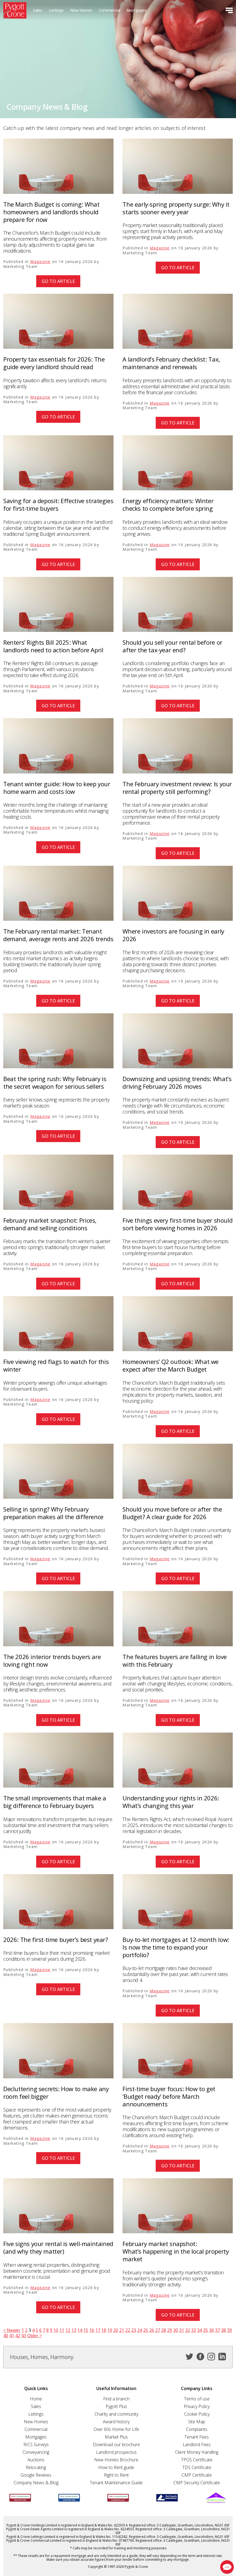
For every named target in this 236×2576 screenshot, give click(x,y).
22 (127, 2330)
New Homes (81, 10)
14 (79, 2330)
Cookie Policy (197, 2414)
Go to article (58, 281)
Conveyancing (36, 2452)
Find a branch (116, 2399)
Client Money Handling (196, 2452)
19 (109, 2330)
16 (91, 2330)
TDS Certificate (196, 2467)
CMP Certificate (197, 2475)
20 (115, 2330)
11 (61, 2330)
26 (151, 2330)
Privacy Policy (197, 2406)
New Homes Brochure (116, 2460)
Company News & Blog (36, 2483)
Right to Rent (116, 2475)
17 (97, 2330)
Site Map (196, 2422)
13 (73, 2330)
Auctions (35, 2460)
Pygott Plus (116, 2406)
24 (139, 2330)
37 (217, 2330)
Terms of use (197, 2399)
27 (157, 2330)
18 (103, 2330)
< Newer (11, 2330)
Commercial (109, 10)
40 (5, 2336)
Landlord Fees (197, 2444)
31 (181, 2330)
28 (163, 2330)
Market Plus (116, 2437)
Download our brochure (116, 2444)
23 (133, 2330)
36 (211, 2330)
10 (55, 2330)
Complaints (196, 2429)
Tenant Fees (197, 2437)
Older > (34, 2336)
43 (23, 2336)
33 (193, 2330)
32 (187, 2330)
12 (67, 2330)
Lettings (56, 10)
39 (229, 2330)
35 (205, 2330)
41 (11, 2336)
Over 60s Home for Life (116, 2429)
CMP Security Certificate (196, 2483)
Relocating (36, 2467)
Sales (37, 10)
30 (175, 2330)
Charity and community (116, 2414)
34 (199, 2330)
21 (121, 2330)
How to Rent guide (116, 2467)
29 (169, 2330)
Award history (116, 2422)
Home (36, 2399)
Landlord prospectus (116, 2452)
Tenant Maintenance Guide (116, 2483)
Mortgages (137, 10)
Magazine (40, 261)
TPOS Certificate (197, 2460)
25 (145, 2330)
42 (17, 2336)
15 (85, 2330)
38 (223, 2330)
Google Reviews (35, 2475)
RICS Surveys (36, 2444)
